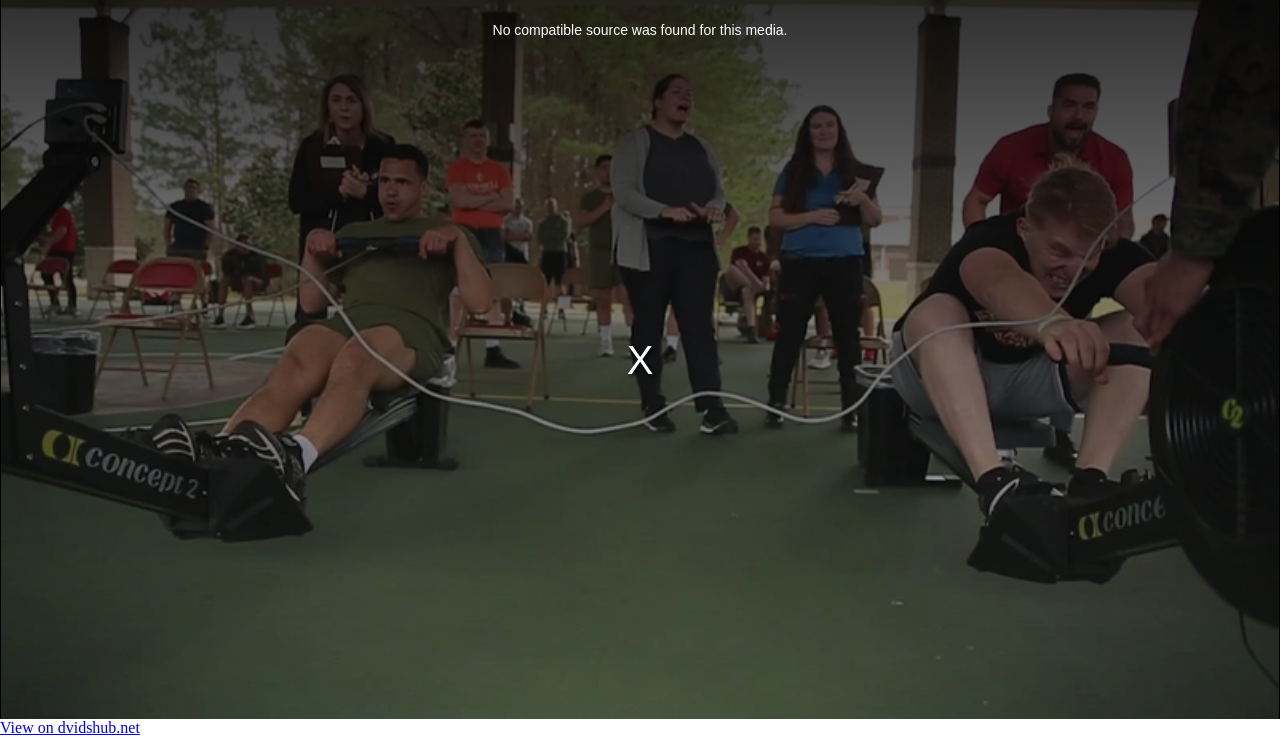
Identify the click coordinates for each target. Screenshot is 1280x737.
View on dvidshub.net (70, 727)
